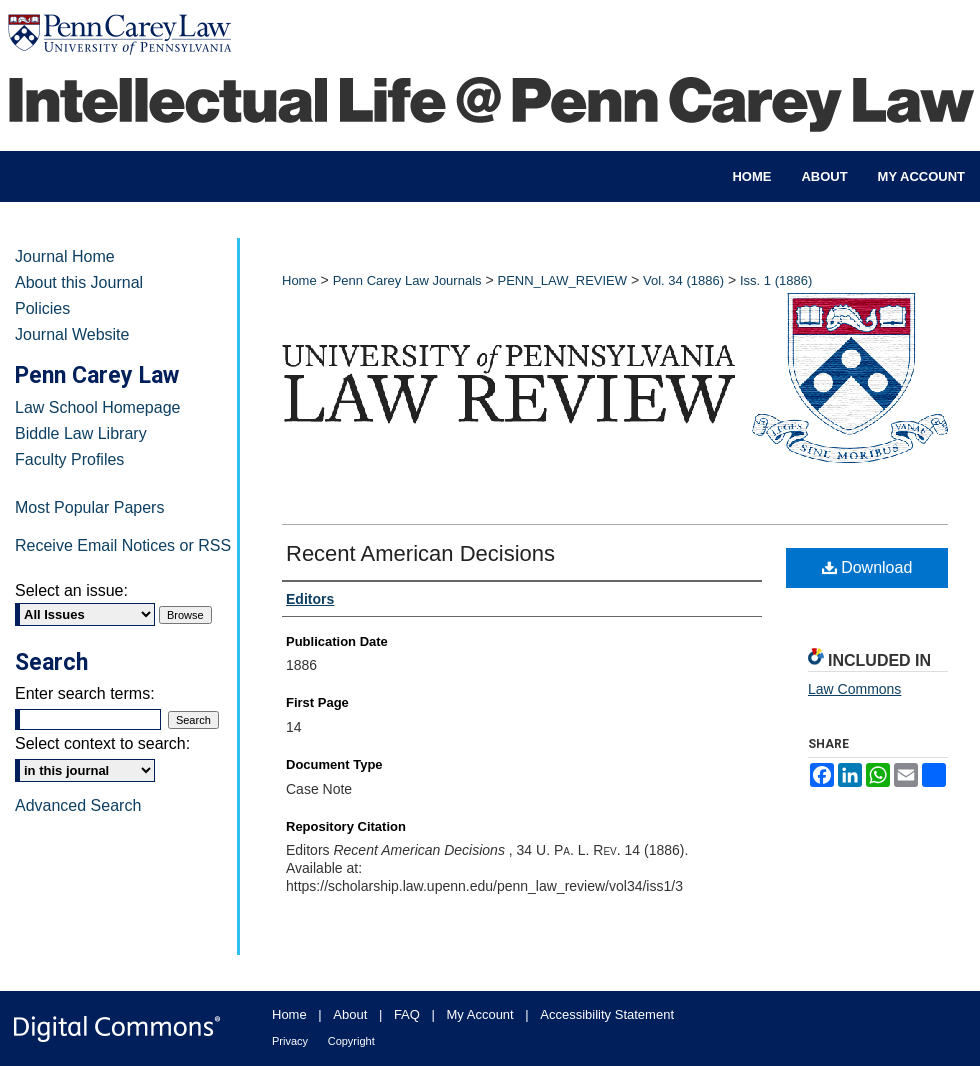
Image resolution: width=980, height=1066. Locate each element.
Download (867, 567)
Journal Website (72, 334)
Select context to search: (102, 743)
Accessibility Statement (607, 1014)
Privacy (290, 1041)
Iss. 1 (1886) (776, 280)
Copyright (351, 1041)
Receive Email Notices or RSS (123, 545)
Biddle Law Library (81, 433)
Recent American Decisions (420, 553)
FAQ (407, 1014)
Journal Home (65, 256)
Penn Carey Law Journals (407, 280)
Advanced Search (78, 805)
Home (299, 280)
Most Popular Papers (89, 507)
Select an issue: (71, 590)
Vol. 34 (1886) (683, 280)
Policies (42, 308)
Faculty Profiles (69, 459)
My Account (480, 1014)
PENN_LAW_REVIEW (562, 280)
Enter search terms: (85, 693)
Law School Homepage (97, 407)
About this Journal (79, 282)
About (350, 1014)
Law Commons (854, 689)
